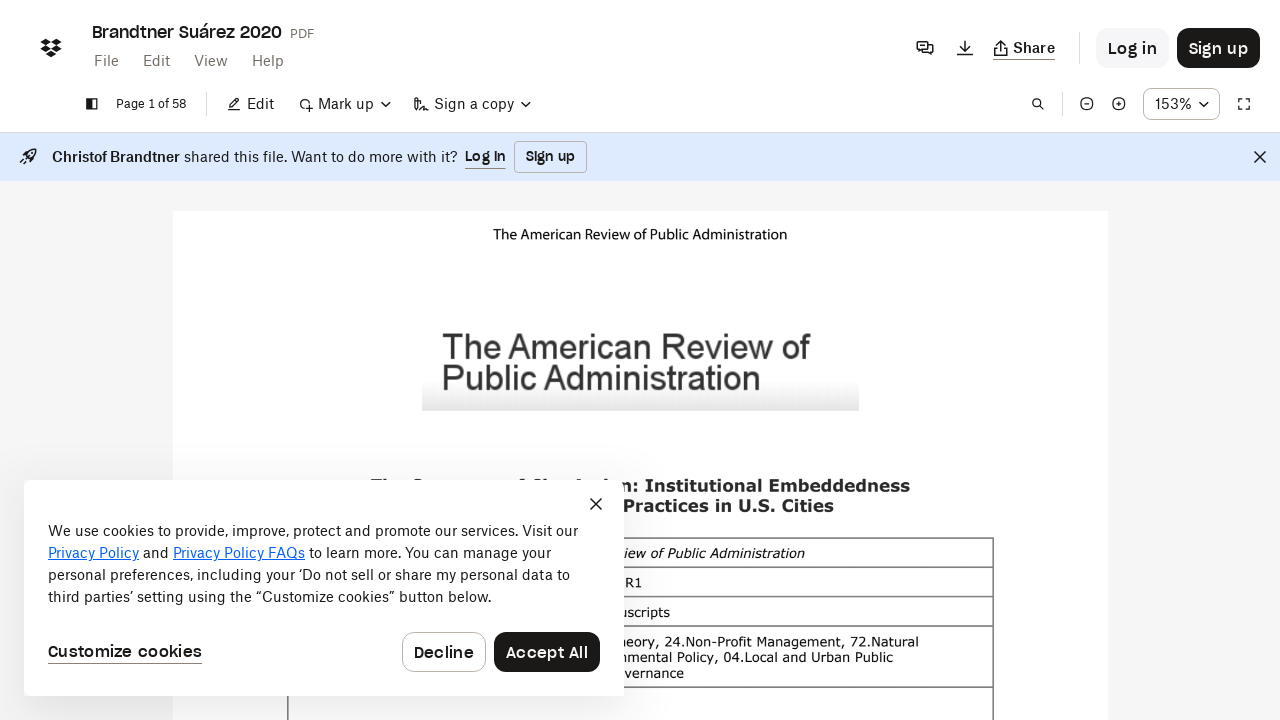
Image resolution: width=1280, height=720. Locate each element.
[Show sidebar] (92, 104)
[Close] (1260, 157)
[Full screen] (1244, 104)
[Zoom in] (1119, 104)
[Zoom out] (1087, 104)
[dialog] (324, 588)
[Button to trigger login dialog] (1132, 48)
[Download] (965, 48)
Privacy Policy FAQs (239, 552)
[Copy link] (1024, 48)
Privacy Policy (93, 552)
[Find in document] (1038, 104)
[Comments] (925, 48)
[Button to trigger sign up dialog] (1218, 48)
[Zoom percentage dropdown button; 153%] (1181, 104)
